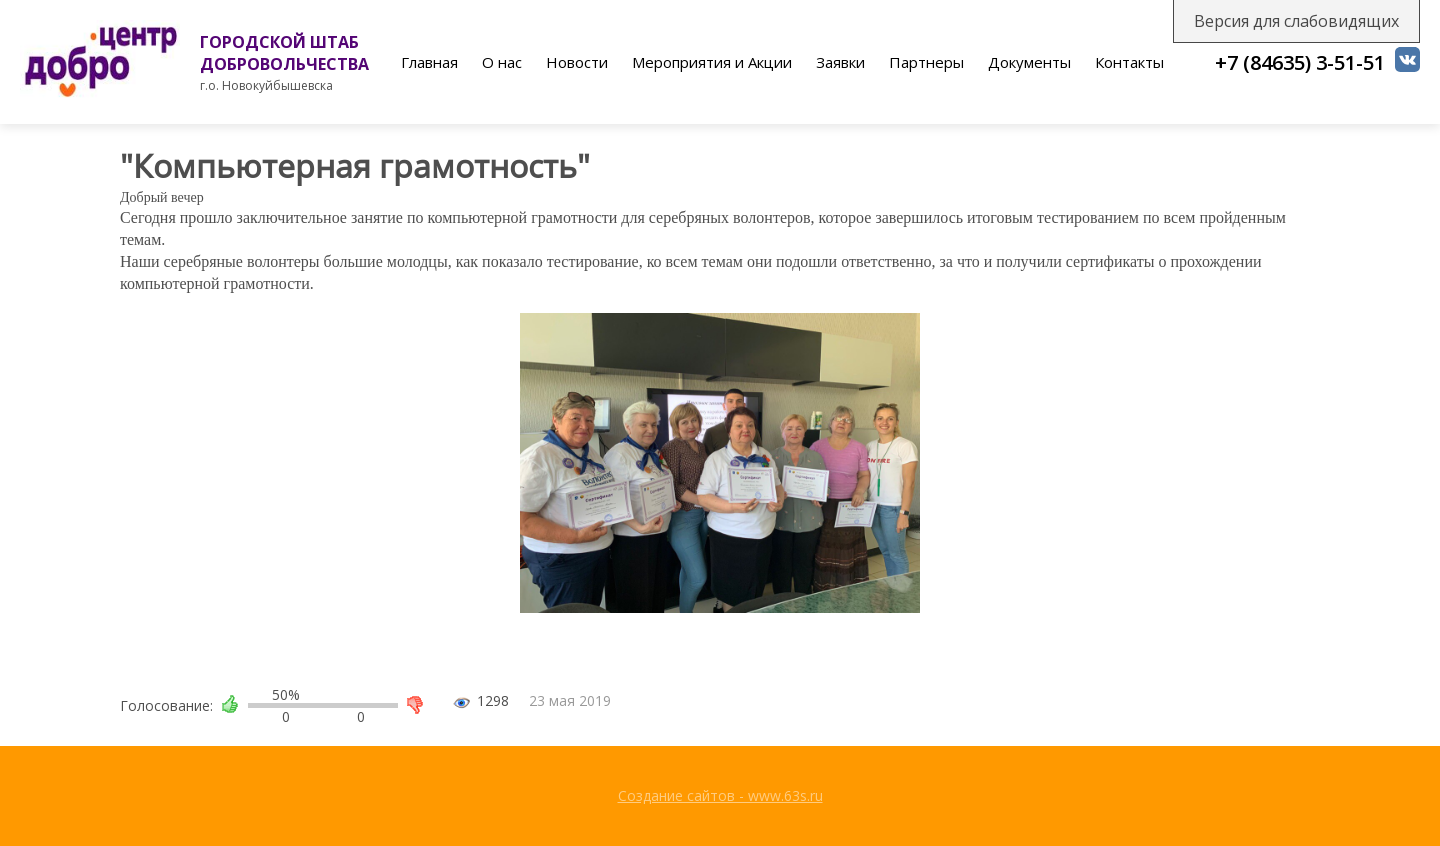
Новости (577, 62)
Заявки (840, 62)
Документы (1029, 62)
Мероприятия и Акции (712, 62)
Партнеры (926, 62)
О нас (502, 62)
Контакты (1129, 62)
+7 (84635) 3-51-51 (1300, 62)
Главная (429, 62)
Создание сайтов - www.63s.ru (720, 795)
